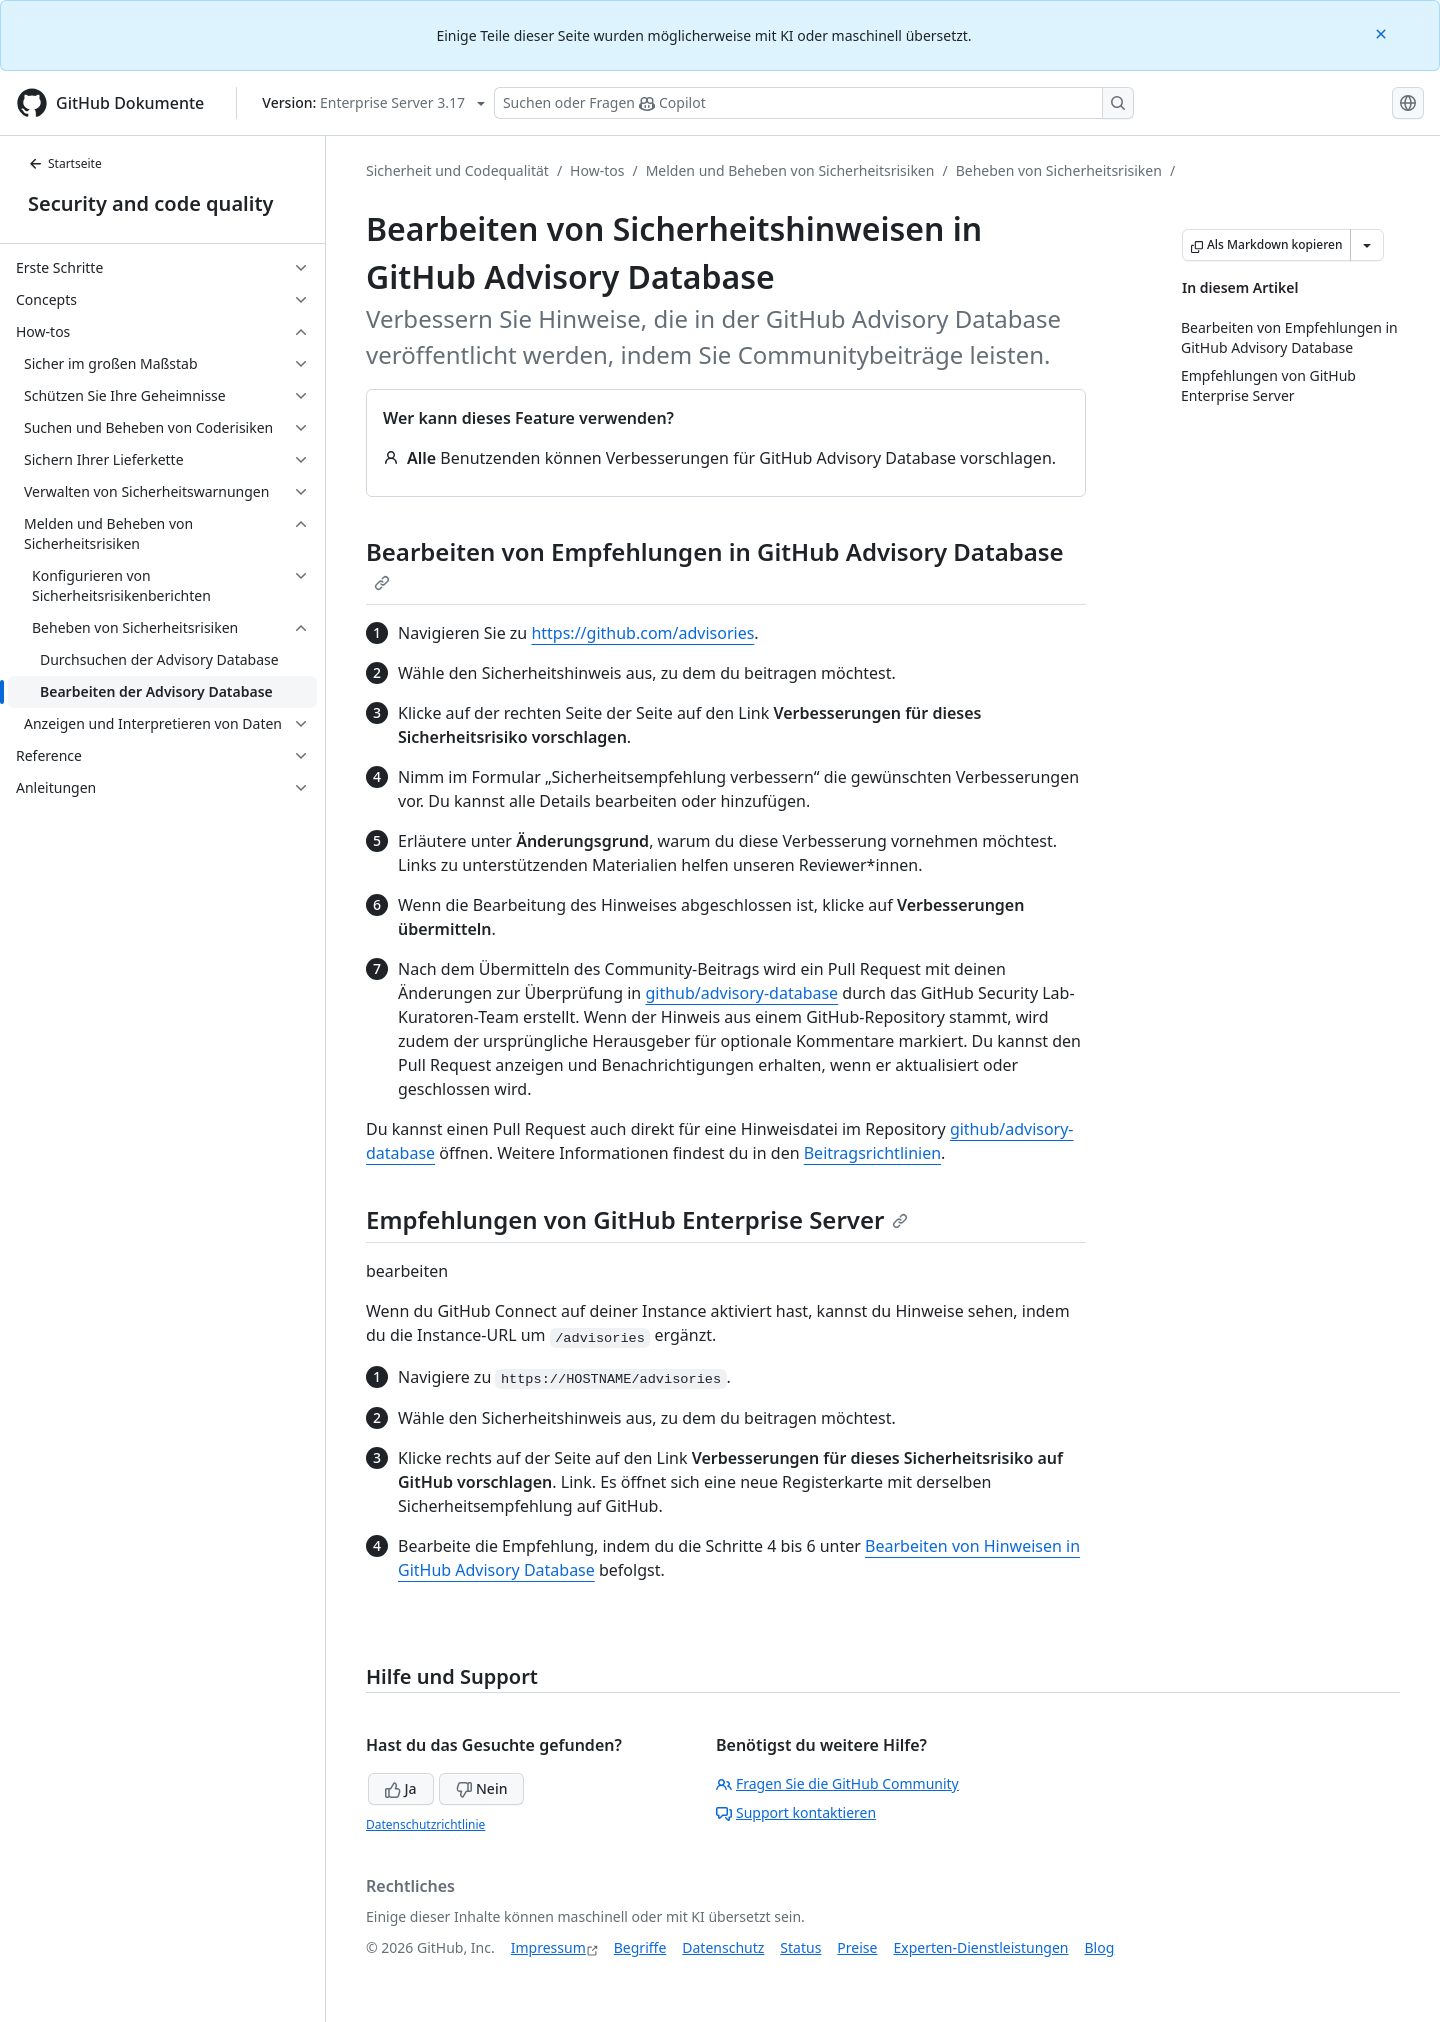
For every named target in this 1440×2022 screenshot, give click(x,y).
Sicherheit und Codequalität (457, 170)
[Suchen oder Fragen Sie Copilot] (814, 103)
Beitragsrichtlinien (872, 1153)
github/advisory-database (741, 993)
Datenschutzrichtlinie (425, 1824)
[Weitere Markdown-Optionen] (1367, 245)
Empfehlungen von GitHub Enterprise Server (637, 1219)
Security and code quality (150, 203)
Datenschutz (723, 1947)
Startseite (65, 163)
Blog (1100, 1947)
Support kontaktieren (796, 1812)
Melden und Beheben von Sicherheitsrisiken (790, 170)
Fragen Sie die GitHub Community (837, 1783)
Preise (857, 1947)
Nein (481, 1788)
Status (800, 1947)
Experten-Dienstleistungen (980, 1947)
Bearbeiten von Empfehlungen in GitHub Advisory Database (715, 563)
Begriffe (640, 1947)
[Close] (1383, 32)
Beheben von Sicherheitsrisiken (1059, 170)
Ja (401, 1788)
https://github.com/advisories (642, 633)
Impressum (548, 1947)
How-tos (597, 170)
